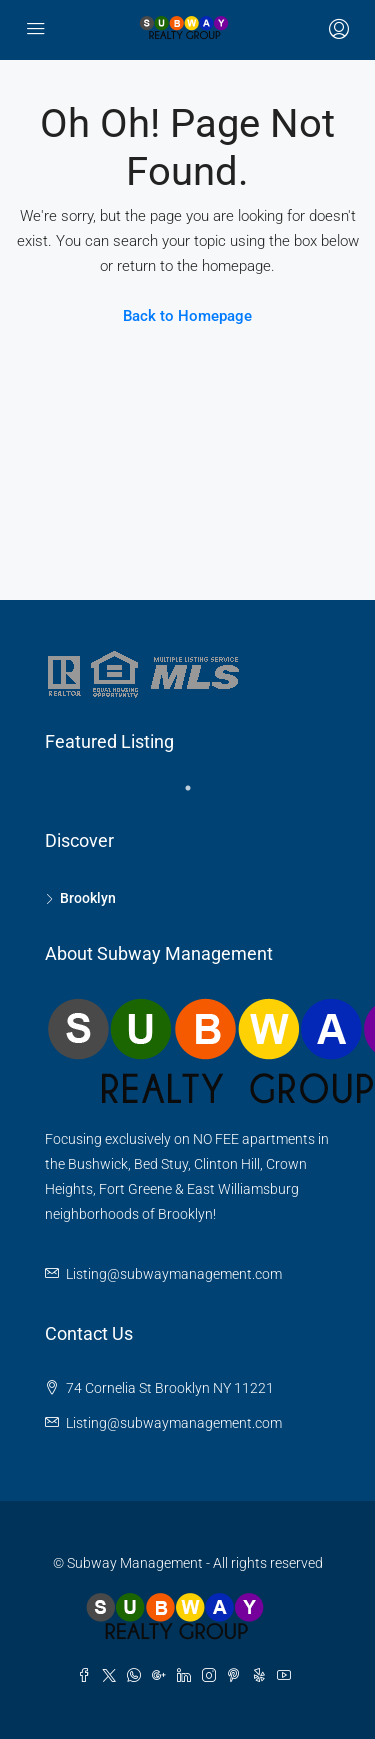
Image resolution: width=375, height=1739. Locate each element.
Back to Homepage (187, 316)
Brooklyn (88, 898)
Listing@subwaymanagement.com (174, 1274)
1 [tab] (198, 796)
